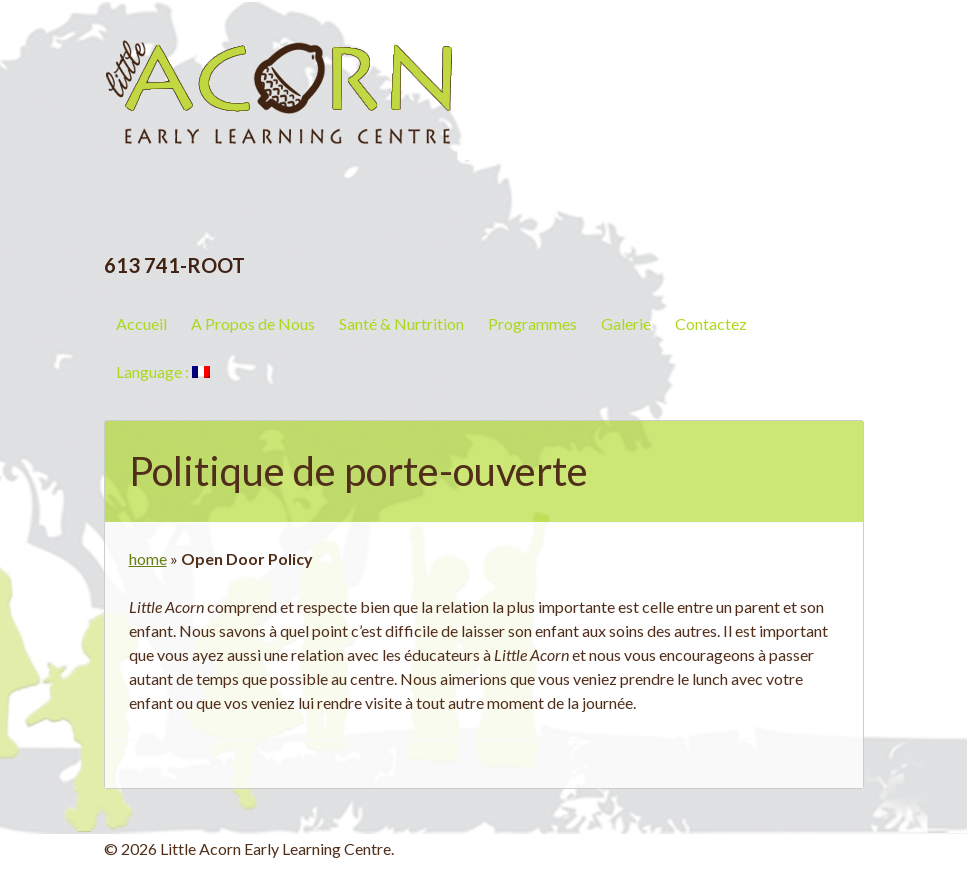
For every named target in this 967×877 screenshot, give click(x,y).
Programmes (532, 323)
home (148, 558)
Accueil (141, 323)
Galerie (626, 323)
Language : (163, 371)
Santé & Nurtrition (401, 323)
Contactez (711, 323)
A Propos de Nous (253, 323)
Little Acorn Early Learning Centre (279, 75)
